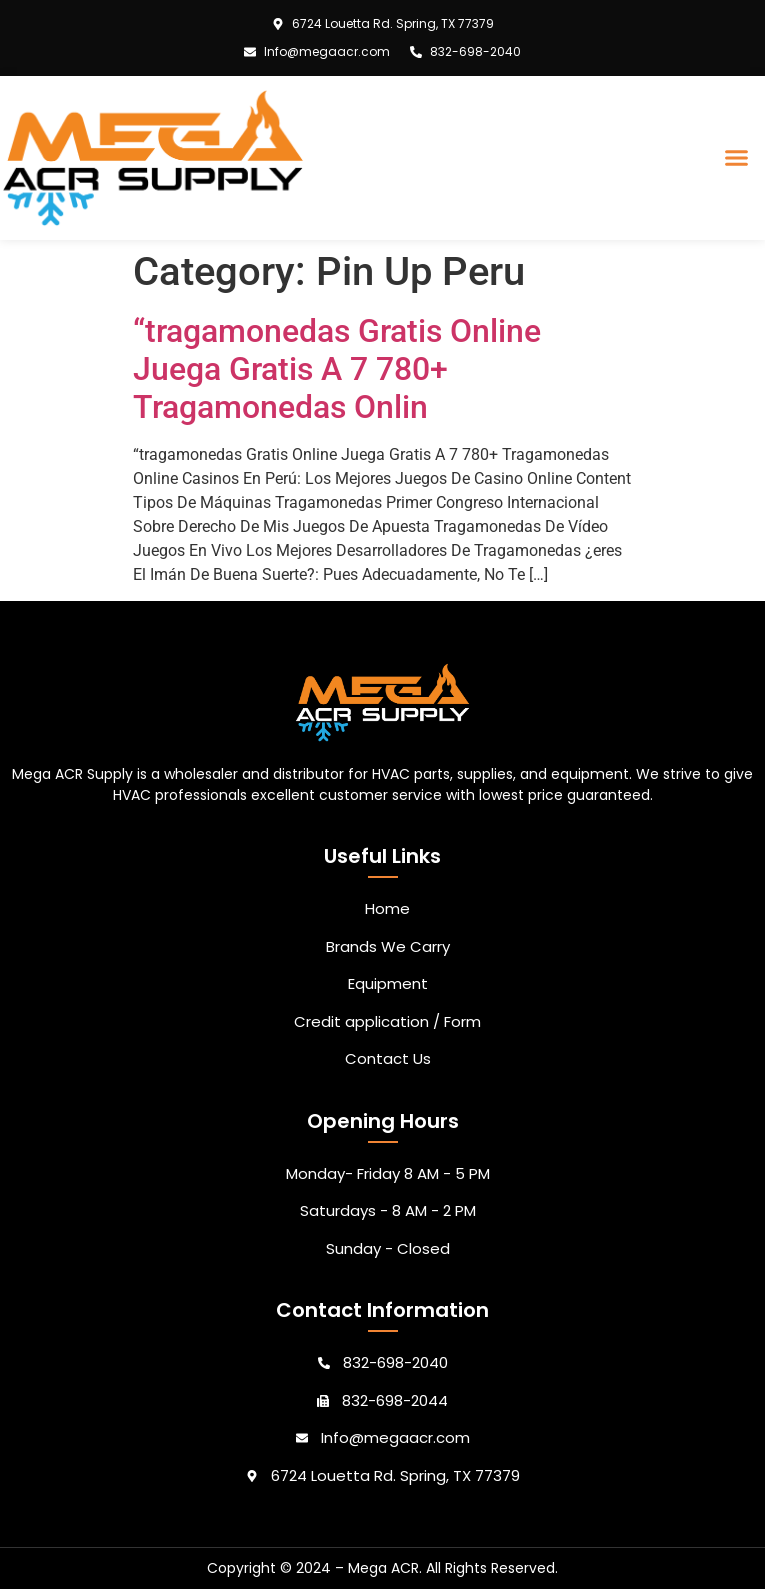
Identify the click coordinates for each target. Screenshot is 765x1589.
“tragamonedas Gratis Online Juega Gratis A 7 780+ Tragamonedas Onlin (337, 369)
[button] (737, 158)
